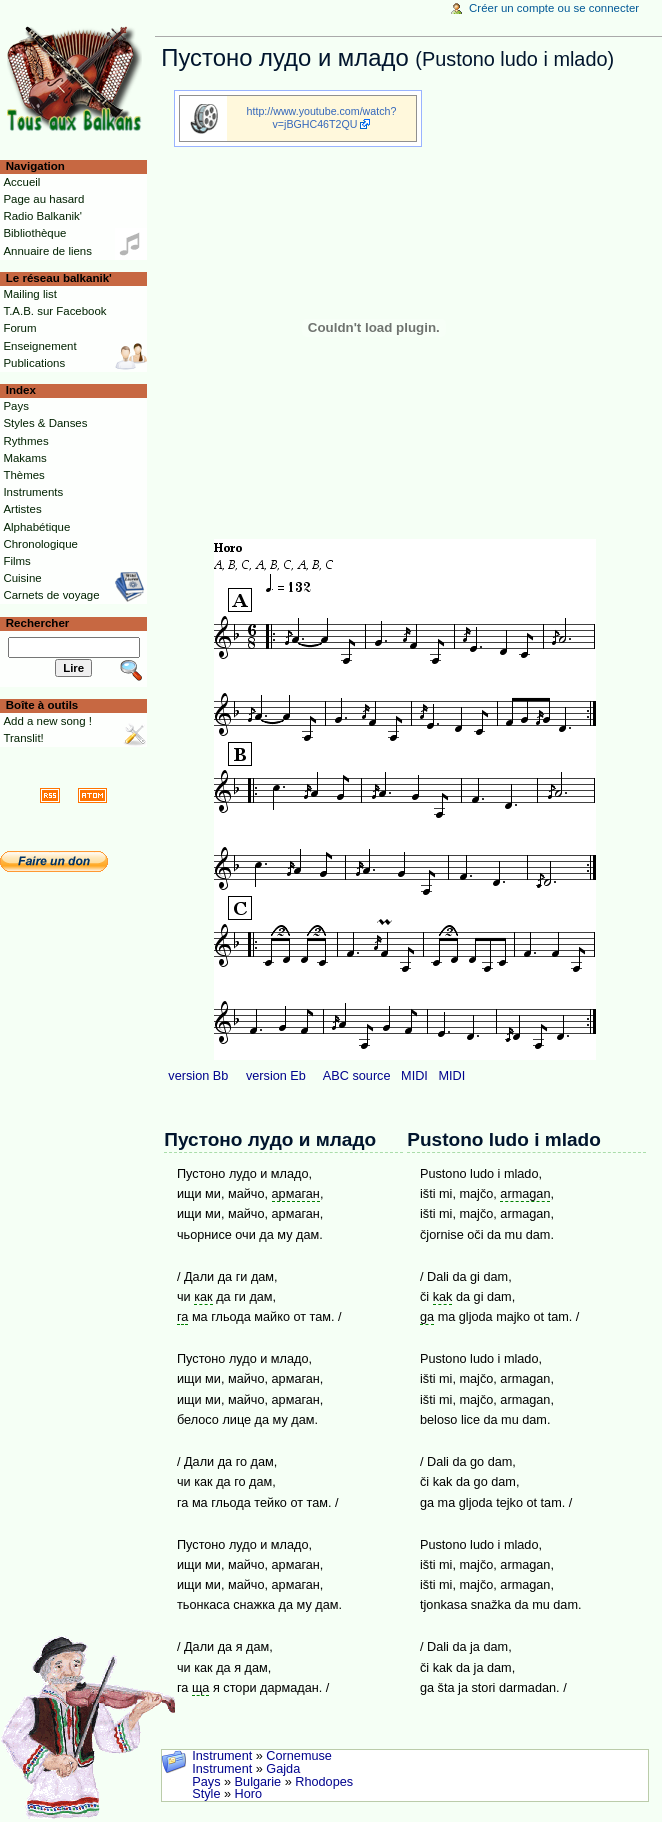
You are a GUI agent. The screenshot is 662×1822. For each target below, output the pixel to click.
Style (206, 1794)
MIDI (414, 1076)
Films (16, 561)
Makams (24, 458)
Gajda (283, 1769)
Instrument (222, 1756)
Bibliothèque (34, 233)
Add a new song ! (47, 721)
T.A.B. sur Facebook (54, 311)
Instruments (33, 492)
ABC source (357, 1076)
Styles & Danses (45, 423)
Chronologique (40, 544)
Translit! (23, 738)
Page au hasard (43, 199)
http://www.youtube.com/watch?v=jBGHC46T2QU (322, 117)
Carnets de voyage (51, 595)
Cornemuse (299, 1756)
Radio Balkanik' (42, 216)
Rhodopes (324, 1782)
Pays (206, 1782)
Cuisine (22, 578)
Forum (19, 328)
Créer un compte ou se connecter (554, 8)
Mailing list (29, 294)
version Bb (198, 1076)
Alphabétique (36, 527)
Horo (249, 1794)
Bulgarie (258, 1782)
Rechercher (38, 623)
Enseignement (39, 346)
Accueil (21, 182)
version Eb (276, 1076)
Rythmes (25, 441)
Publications (34, 363)
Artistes (22, 509)
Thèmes (23, 475)
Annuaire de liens (47, 251)
